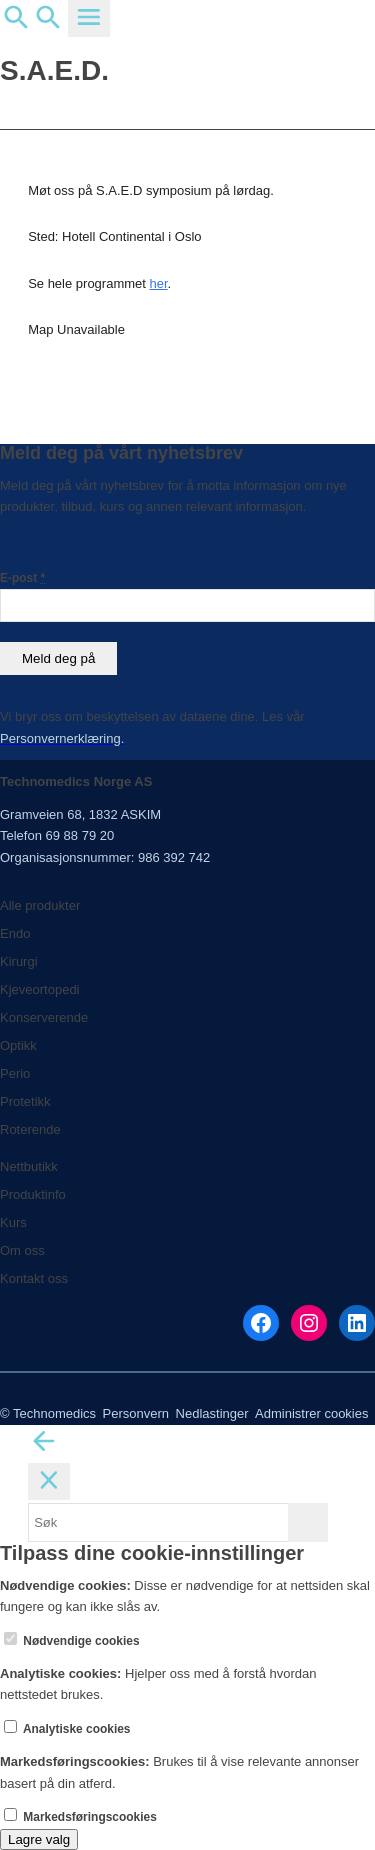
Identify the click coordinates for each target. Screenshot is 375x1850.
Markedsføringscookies (80, 1817)
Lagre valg (39, 1839)
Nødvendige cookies (72, 1641)
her (159, 283)
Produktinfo (33, 1194)
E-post (22, 578)
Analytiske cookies (67, 1729)
